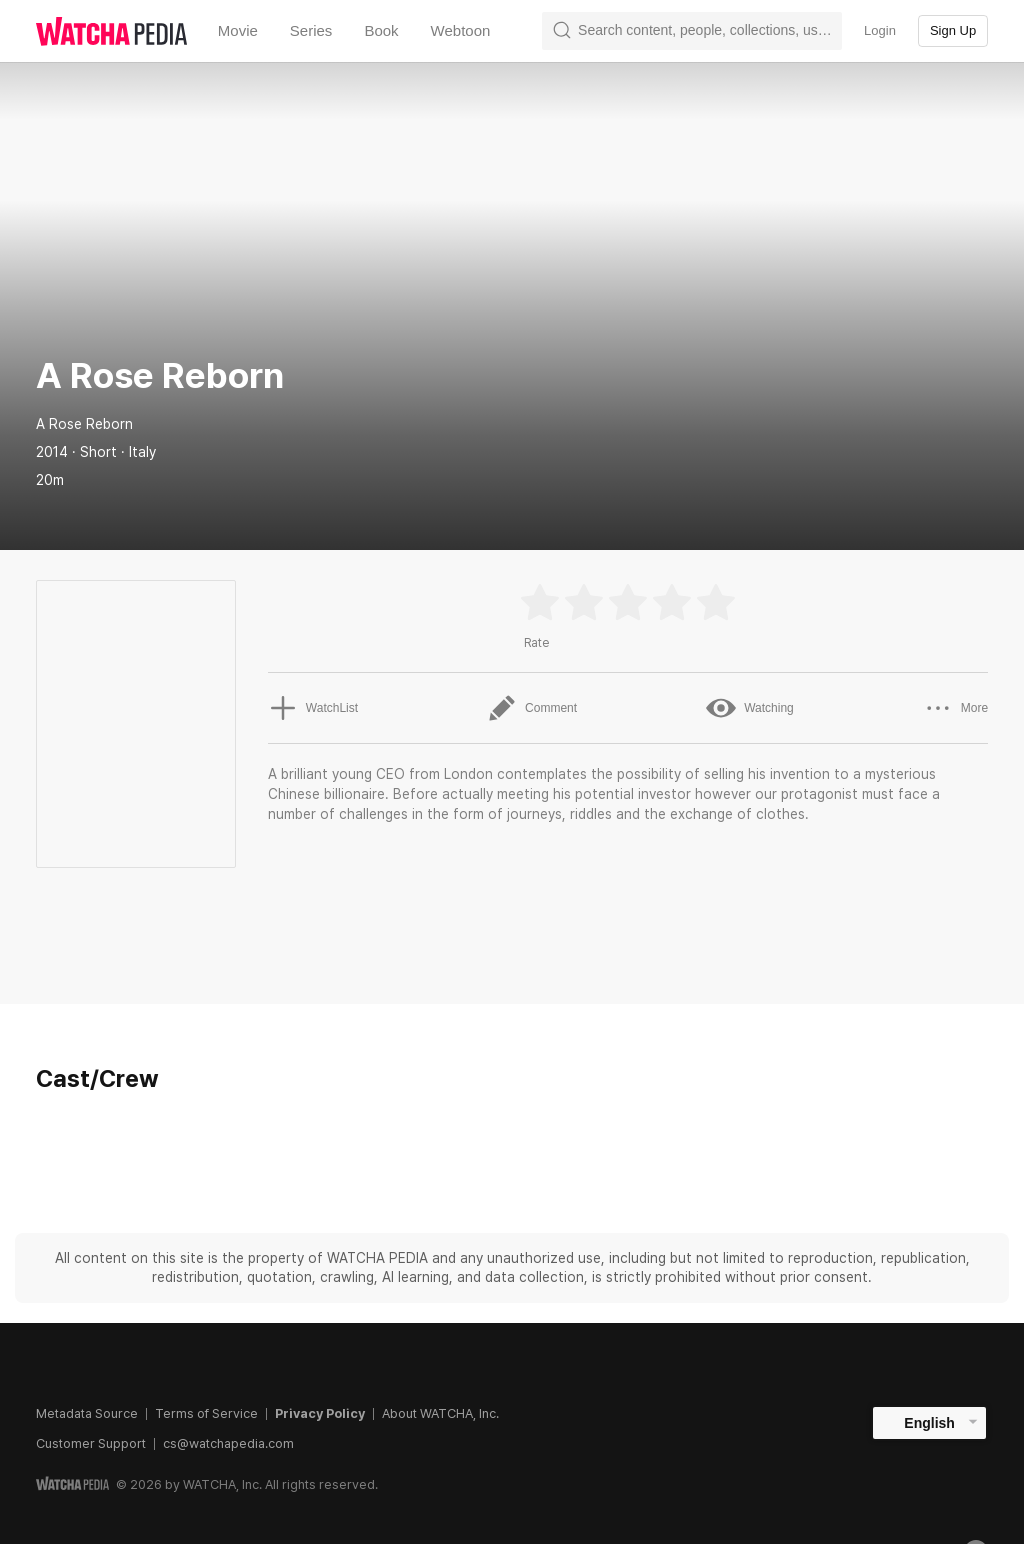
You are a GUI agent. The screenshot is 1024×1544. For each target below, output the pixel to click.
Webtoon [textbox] (461, 30)
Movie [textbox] (238, 30)
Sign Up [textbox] (953, 30)
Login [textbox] (880, 30)
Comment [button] (532, 708)
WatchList (313, 708)
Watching (750, 708)
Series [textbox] (311, 30)
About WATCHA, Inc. (440, 1413)
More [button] (955, 708)
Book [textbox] (381, 30)
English (929, 1423)
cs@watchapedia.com (228, 1443)
